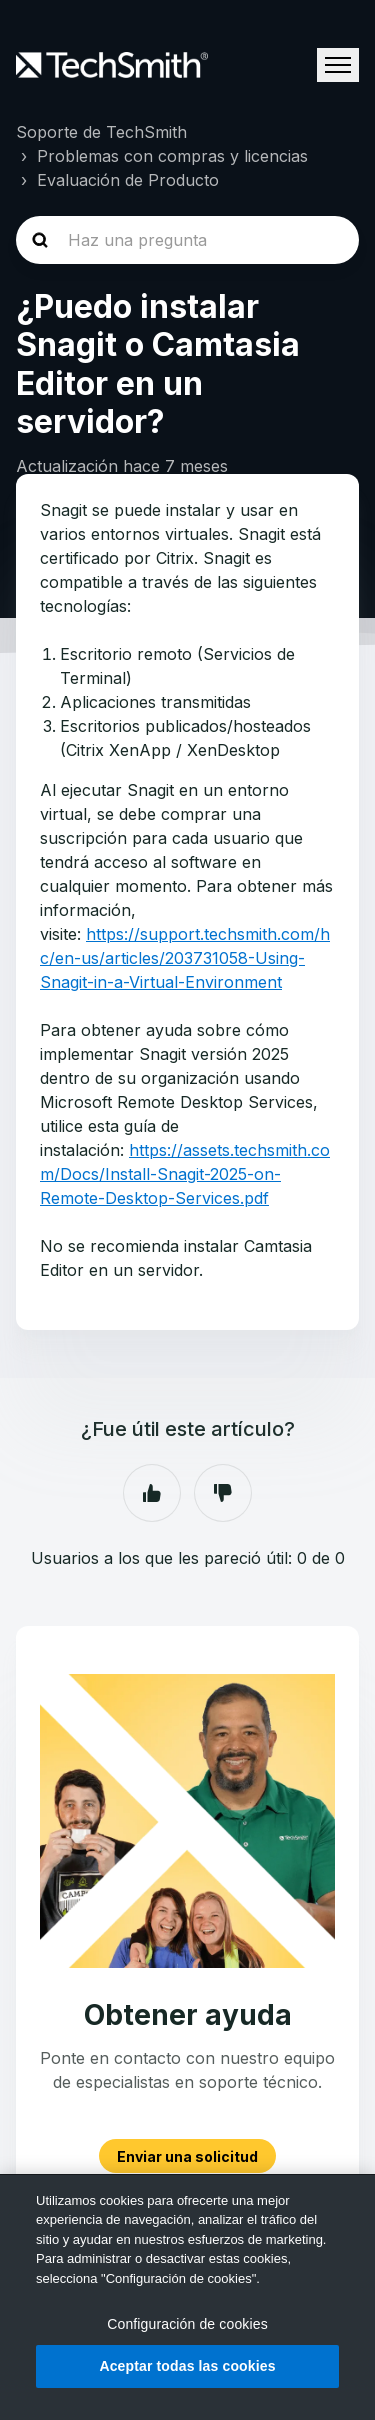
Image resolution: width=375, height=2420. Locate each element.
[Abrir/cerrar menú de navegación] (338, 65)
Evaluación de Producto (128, 180)
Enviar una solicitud (187, 2156)
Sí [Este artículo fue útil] (152, 1493)
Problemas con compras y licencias (172, 156)
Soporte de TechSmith (101, 132)
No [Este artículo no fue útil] (223, 1493)
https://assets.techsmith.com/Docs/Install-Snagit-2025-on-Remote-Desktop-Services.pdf (185, 1174)
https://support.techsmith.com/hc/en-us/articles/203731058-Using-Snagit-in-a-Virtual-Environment (185, 958)
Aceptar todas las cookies (187, 2366)
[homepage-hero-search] (187, 240)
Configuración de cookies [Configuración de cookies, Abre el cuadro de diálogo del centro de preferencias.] (187, 2324)
